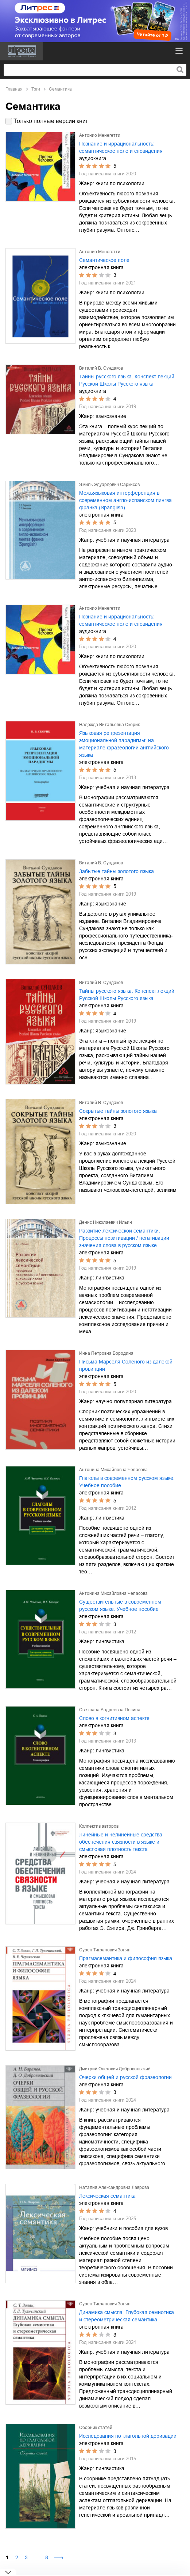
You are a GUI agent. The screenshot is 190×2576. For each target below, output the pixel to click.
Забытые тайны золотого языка (116, 871)
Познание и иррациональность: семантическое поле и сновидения (121, 147)
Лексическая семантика (107, 2196)
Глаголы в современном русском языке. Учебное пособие (127, 1481)
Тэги (35, 89)
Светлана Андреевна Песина (109, 1709)
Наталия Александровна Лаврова (114, 2187)
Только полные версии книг (50, 121)
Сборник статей (95, 2427)
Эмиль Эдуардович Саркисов (109, 484)
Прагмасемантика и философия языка (125, 1958)
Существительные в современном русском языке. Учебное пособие (120, 1605)
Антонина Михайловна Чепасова (113, 1469)
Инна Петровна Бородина (106, 1353)
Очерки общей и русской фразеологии (125, 2077)
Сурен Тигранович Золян (105, 1949)
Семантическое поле (104, 260)
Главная (14, 89)
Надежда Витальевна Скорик (109, 724)
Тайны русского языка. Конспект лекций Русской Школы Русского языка (126, 380)
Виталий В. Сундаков (101, 368)
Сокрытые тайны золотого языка (118, 1111)
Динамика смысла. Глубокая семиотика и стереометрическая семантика (126, 2315)
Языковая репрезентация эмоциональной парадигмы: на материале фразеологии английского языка (124, 744)
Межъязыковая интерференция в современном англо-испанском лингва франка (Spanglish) (125, 500)
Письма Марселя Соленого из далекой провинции (125, 1365)
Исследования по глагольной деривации (128, 2436)
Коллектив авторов (99, 1826)
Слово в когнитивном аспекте (114, 1718)
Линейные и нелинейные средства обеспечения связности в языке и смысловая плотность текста (120, 1842)
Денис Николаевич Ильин (105, 1222)
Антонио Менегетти (99, 135)
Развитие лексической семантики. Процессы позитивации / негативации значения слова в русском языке (124, 1238)
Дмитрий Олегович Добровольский (115, 2068)
